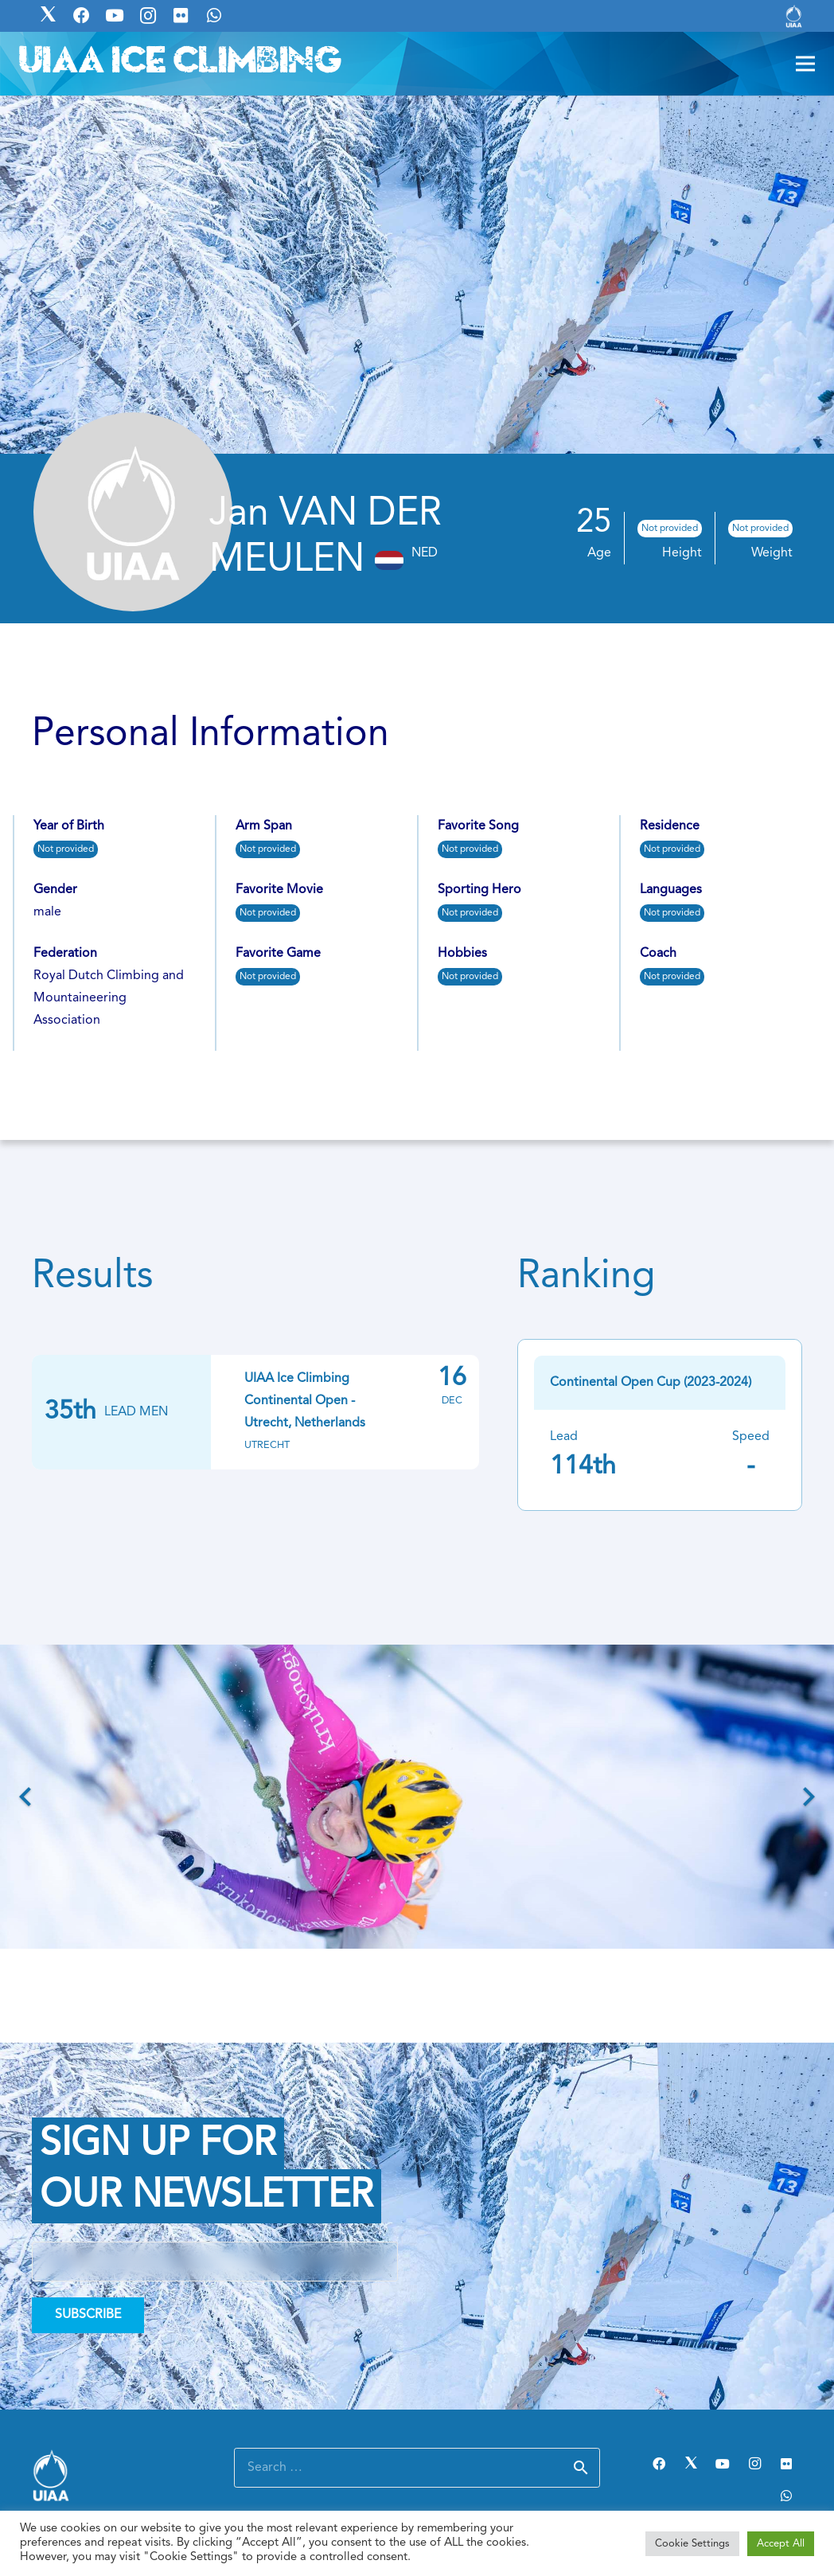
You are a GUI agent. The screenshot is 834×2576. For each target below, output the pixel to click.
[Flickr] (786, 2464)
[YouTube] (723, 2464)
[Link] (793, 16)
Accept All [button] (781, 2544)
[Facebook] (659, 2464)
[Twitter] (691, 2464)
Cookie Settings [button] (692, 2544)
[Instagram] (754, 2464)
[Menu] (805, 64)
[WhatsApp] (786, 2496)
